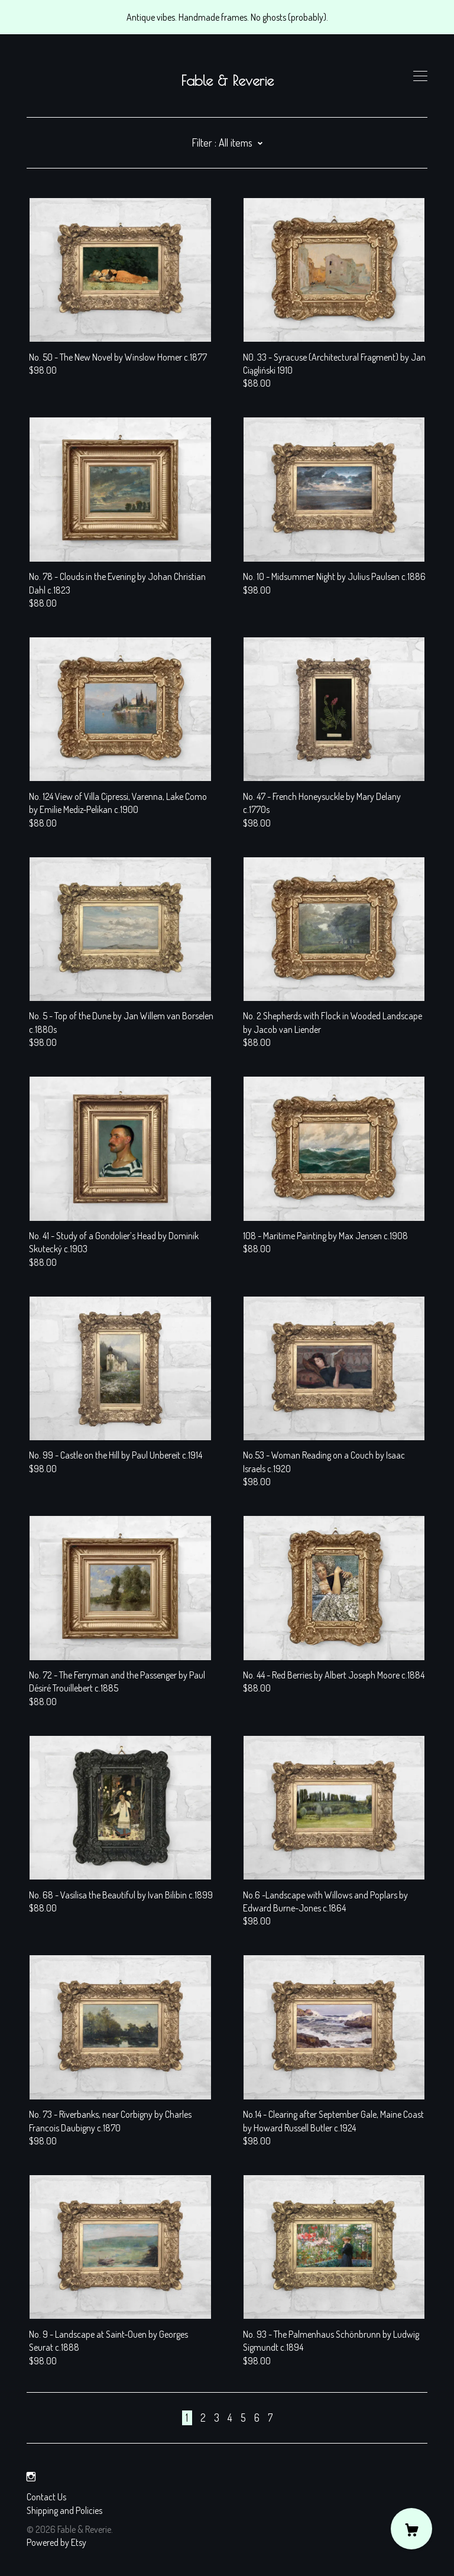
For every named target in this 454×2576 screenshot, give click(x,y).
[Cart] (411, 2528)
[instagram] (31, 2477)
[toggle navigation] (420, 76)
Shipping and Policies (64, 2510)
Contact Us (46, 2497)
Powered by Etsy (56, 2542)
